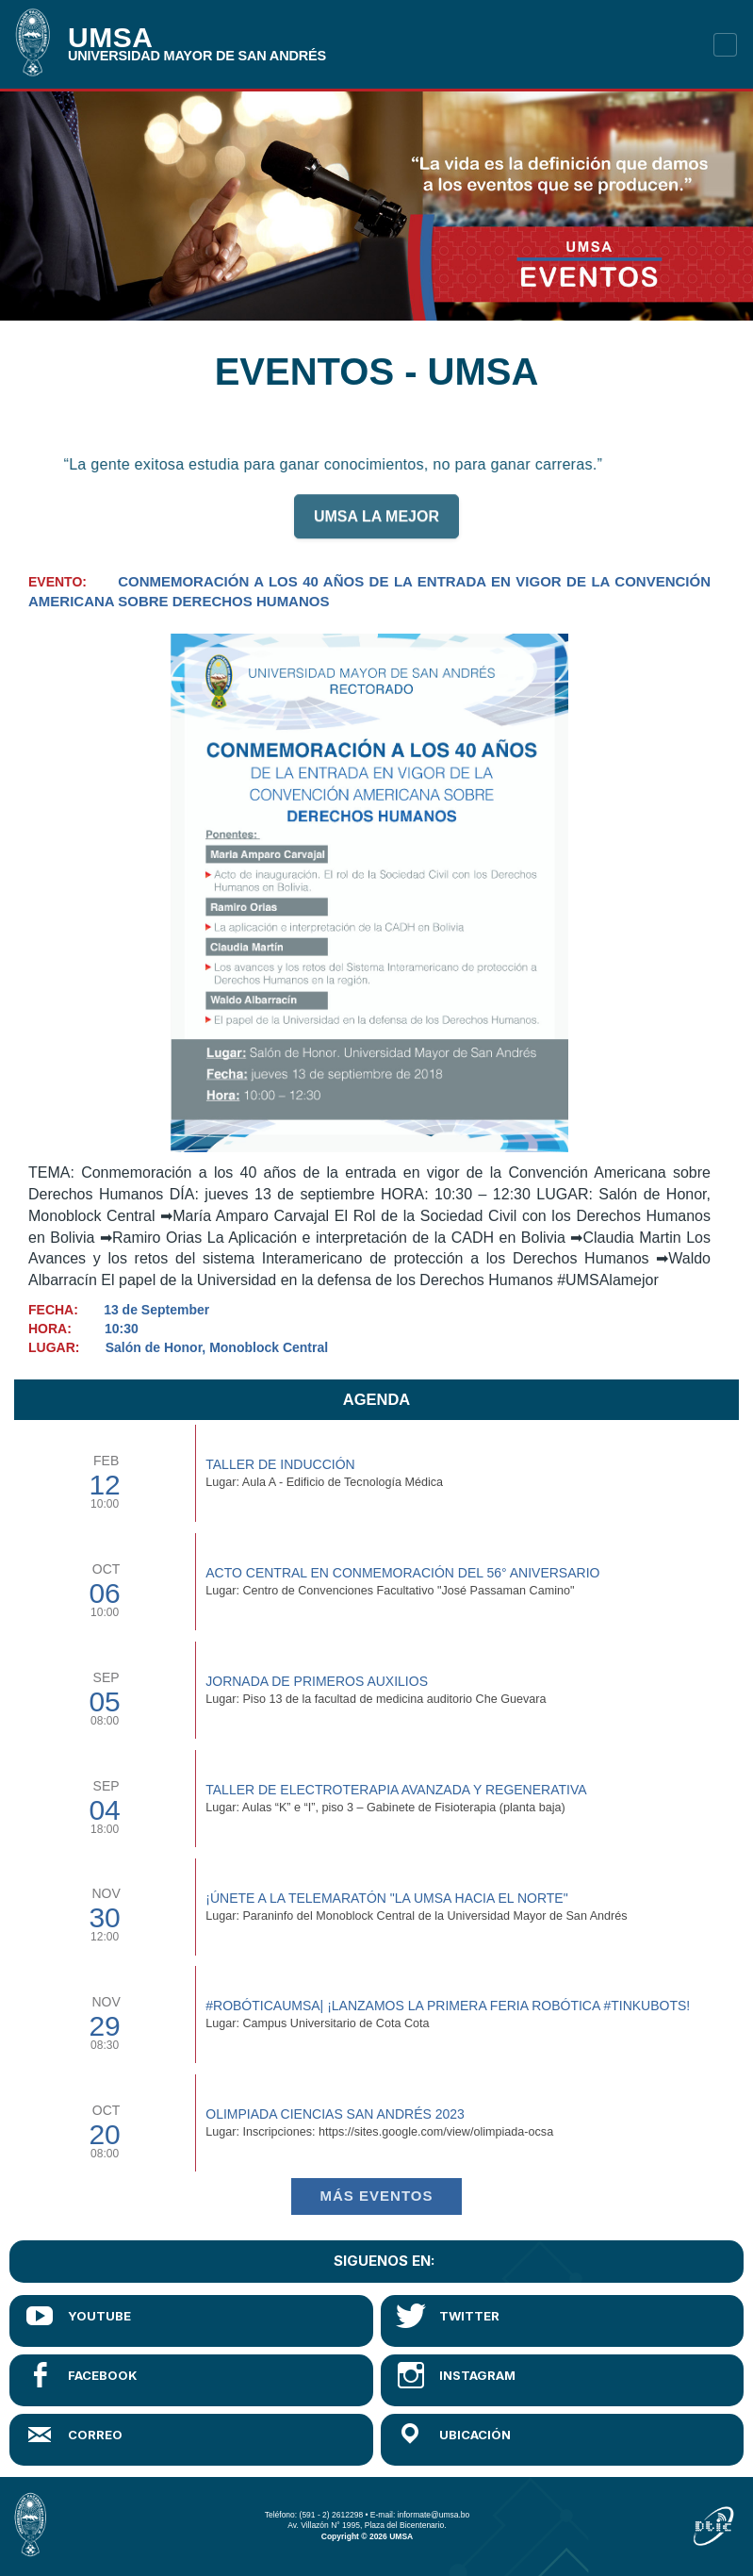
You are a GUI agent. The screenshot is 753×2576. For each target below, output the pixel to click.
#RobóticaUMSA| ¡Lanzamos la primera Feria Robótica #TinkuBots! (447, 2005)
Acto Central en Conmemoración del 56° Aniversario (402, 1572)
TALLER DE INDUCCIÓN (279, 1464)
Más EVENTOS (377, 2196)
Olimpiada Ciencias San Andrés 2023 (335, 2114)
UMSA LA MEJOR (376, 525)
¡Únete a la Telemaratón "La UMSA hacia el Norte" (386, 1898)
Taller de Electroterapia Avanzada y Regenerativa (395, 1789)
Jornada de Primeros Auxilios (316, 1681)
